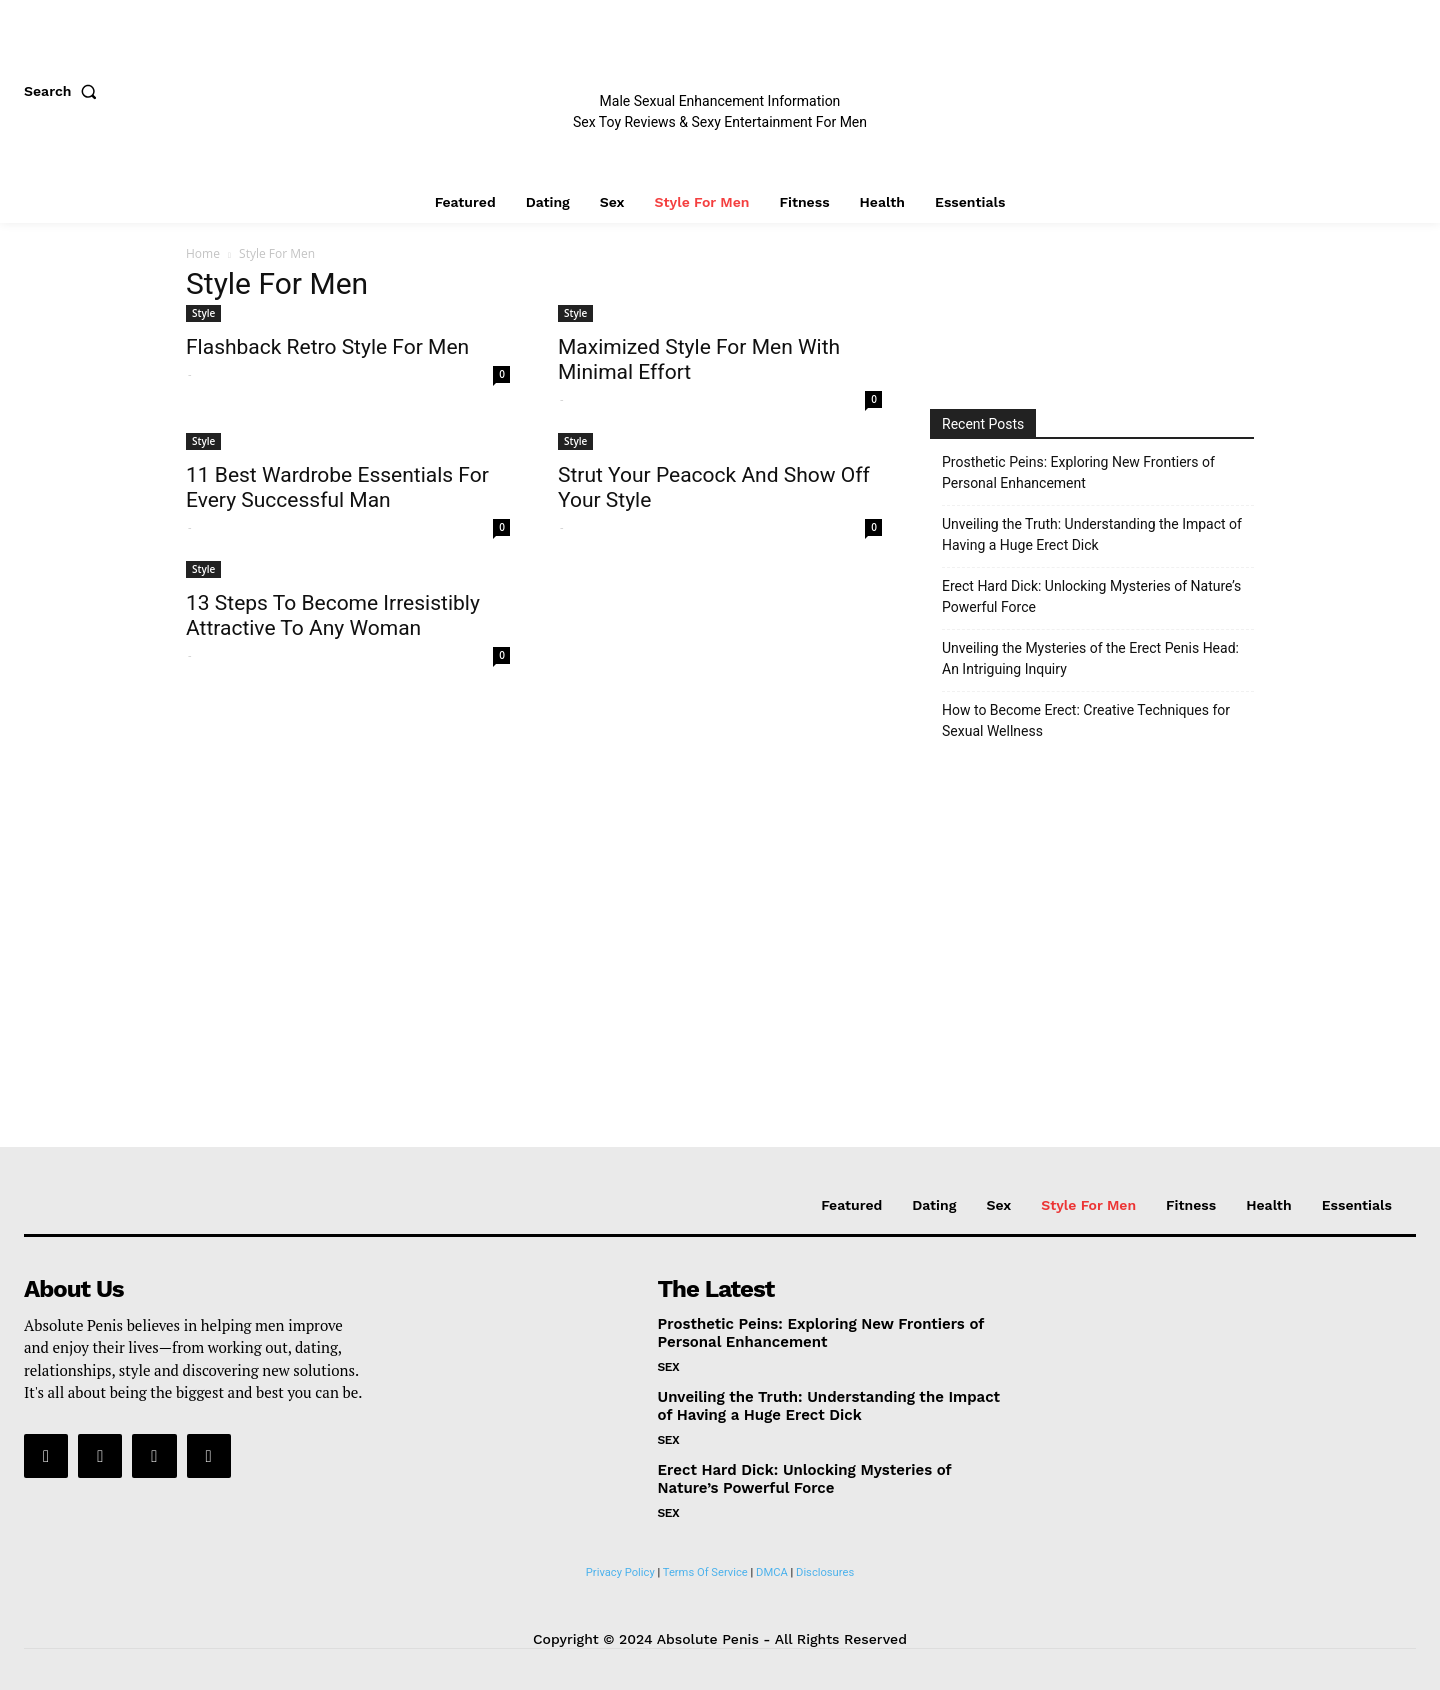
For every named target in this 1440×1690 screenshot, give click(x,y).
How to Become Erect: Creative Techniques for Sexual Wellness (1086, 720)
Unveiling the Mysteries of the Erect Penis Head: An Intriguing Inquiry (1090, 658)
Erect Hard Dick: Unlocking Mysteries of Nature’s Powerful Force (1091, 596)
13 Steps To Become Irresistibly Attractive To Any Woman (333, 615)
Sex (669, 1367)
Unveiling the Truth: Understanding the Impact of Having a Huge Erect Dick (1092, 534)
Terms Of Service (705, 1572)
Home (203, 253)
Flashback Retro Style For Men (327, 347)
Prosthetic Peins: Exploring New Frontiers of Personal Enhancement (1078, 472)
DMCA (772, 1572)
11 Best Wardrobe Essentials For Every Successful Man (337, 487)
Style (203, 313)
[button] (65, 91)
